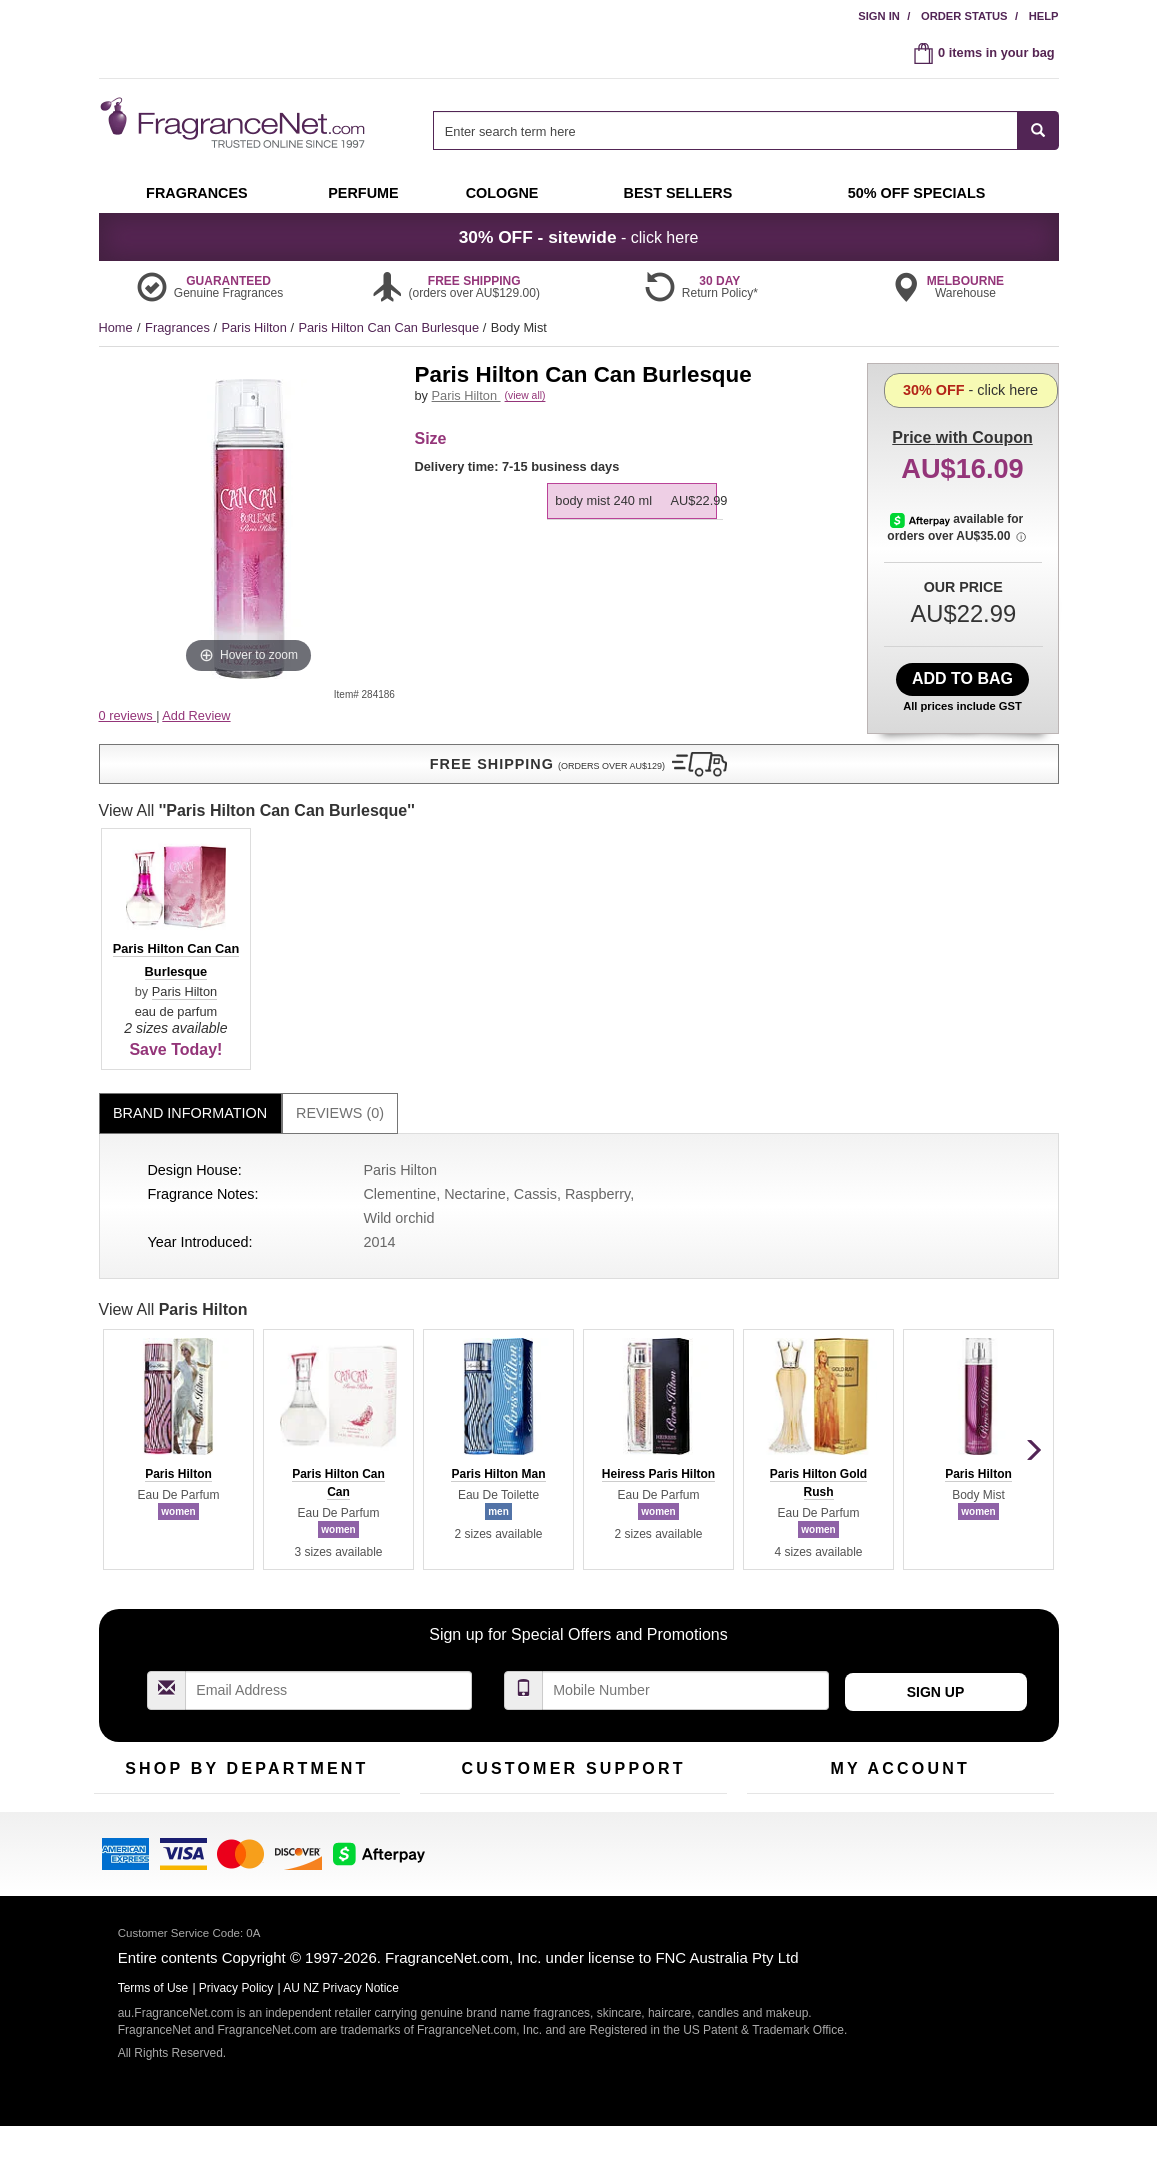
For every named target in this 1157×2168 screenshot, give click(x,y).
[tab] (190, 877)
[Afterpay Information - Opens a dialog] (924, 605)
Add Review (196, 715)
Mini (319, 1649)
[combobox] (745, 130)
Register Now (785, 1618)
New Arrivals (343, 1618)
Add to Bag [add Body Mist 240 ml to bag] (962, 678)
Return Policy (568, 1587)
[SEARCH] (1038, 130)
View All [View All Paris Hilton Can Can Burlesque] (573, 574)
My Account (780, 1587)
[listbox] (636, 511)
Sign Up (936, 1456)
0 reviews (128, 715)
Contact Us (451, 1618)
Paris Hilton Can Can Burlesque (390, 327)
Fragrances (179, 327)
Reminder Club (899, 1618)
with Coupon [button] (962, 394)
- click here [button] (579, 237)
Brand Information (190, 877)
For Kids (332, 1587)
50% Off (227, 1587)
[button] (249, 755)
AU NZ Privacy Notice (341, 2008)
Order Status (964, 16)
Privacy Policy (236, 2008)
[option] (632, 523)
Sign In (879, 16)
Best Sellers (238, 1649)
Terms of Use (672, 1618)
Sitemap (658, 1649)
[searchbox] (725, 130)
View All (173, 1073)
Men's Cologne (136, 1668)
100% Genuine (677, 1587)
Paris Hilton (255, 327)
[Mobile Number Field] (686, 1454)
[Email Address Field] (329, 1454)
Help (1044, 16)
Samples (229, 1618)
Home (116, 327)
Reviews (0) (340, 877)
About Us (446, 1649)
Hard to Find (343, 1680)
